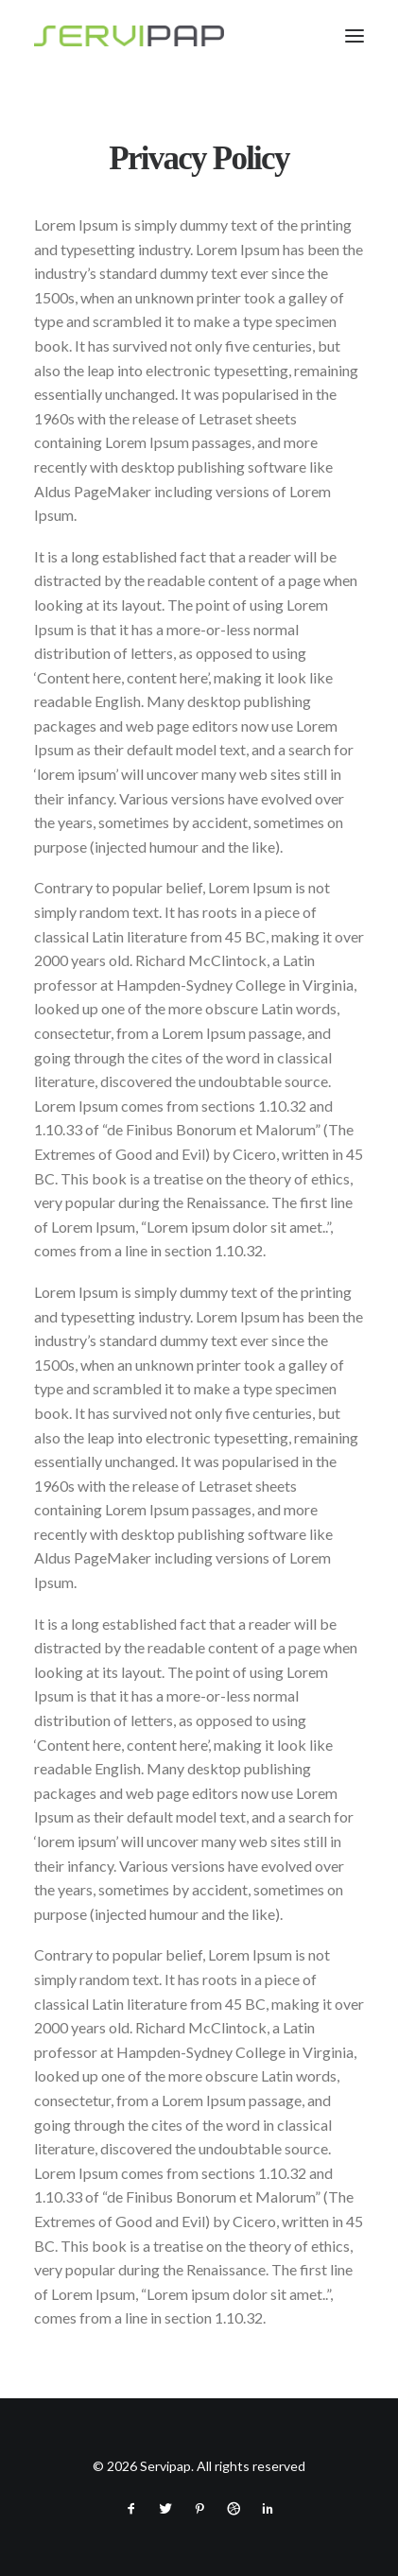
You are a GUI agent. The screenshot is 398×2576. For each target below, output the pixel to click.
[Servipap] (129, 36)
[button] (354, 36)
